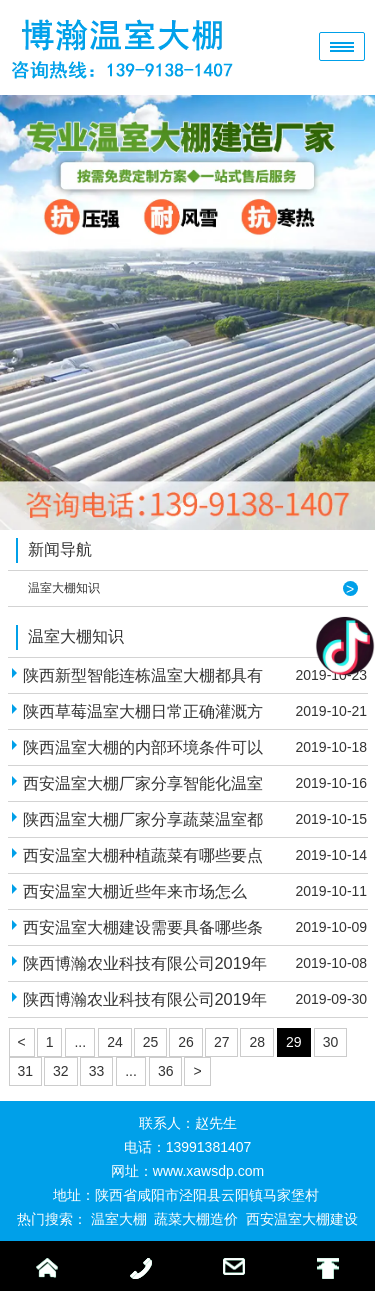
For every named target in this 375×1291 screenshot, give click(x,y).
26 (186, 1042)
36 (166, 1071)
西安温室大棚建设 (302, 1219)
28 (257, 1042)
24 (115, 1042)
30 (331, 1042)
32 (61, 1071)
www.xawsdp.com (208, 1171)
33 (97, 1071)
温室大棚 (119, 1219)
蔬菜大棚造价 (196, 1219)
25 (151, 1042)
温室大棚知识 (64, 588)
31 (26, 1071)
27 (222, 1042)
